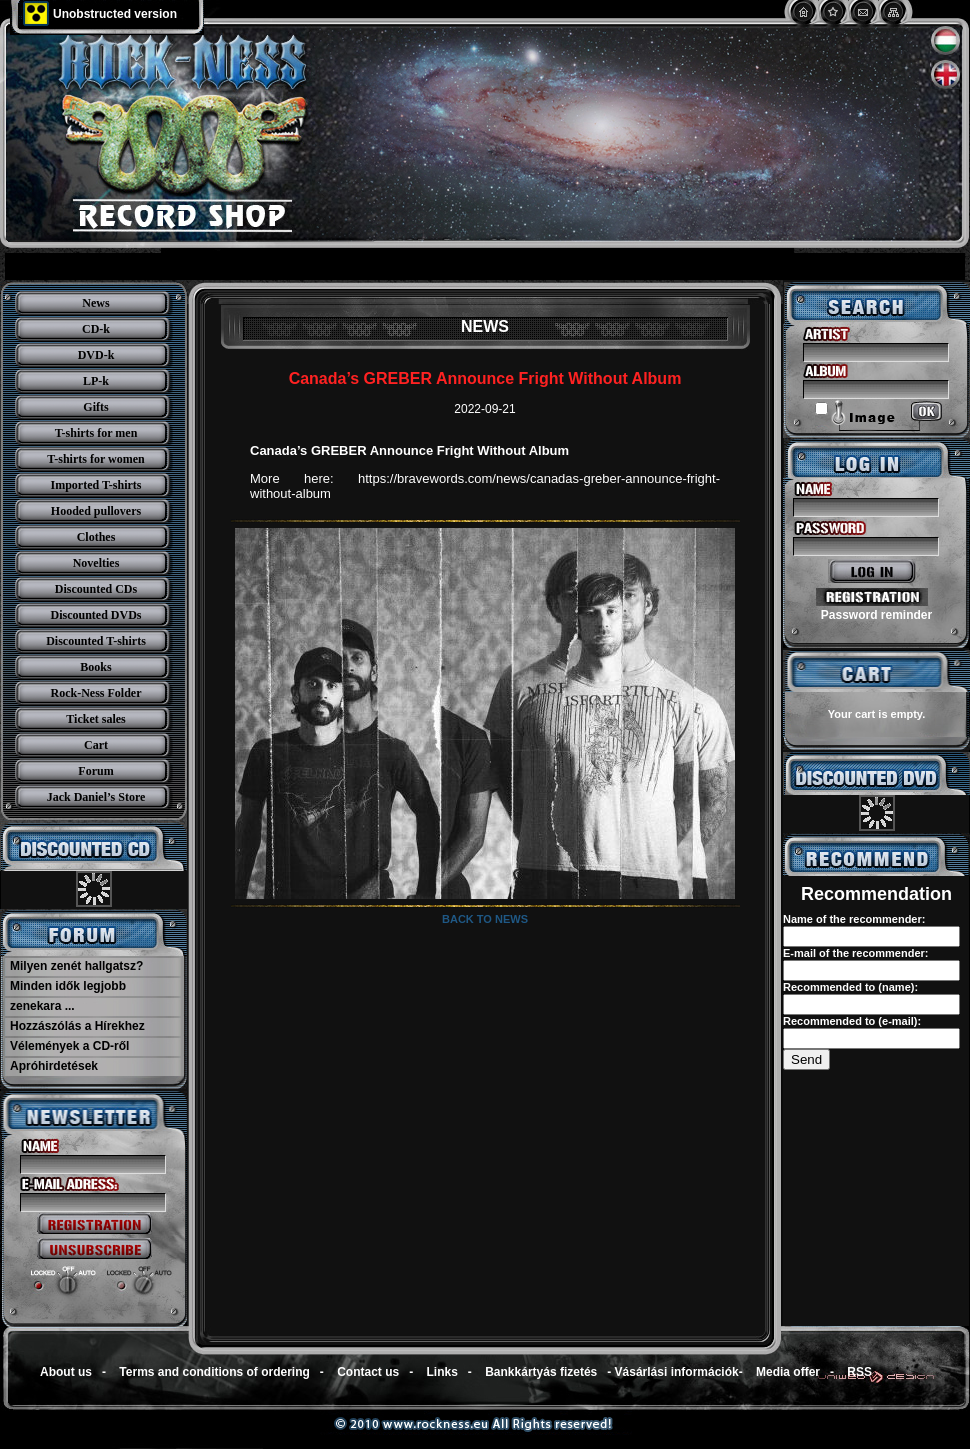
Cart (96, 745)
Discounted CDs (96, 589)
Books (95, 667)
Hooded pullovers (96, 511)
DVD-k (96, 355)
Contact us (368, 1372)
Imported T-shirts (95, 485)
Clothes (96, 537)
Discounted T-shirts (96, 641)
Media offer (788, 1372)
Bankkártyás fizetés (541, 1372)
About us (66, 1372)
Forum (95, 771)
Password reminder (876, 615)
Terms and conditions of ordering (214, 1372)
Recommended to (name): (850, 987)
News (95, 303)
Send (806, 1059)
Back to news (485, 919)
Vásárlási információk (677, 1372)
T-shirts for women (95, 459)
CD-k (96, 329)
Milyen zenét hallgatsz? (76, 966)
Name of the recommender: (854, 919)
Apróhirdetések (54, 1066)
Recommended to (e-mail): (852, 1021)
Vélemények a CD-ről (69, 1046)
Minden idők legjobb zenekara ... (68, 996)
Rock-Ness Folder (96, 693)
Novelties (96, 563)
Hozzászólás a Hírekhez (77, 1026)
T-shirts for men (96, 433)
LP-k (96, 381)
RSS (859, 1372)
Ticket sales (95, 719)
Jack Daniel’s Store (96, 797)
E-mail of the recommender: (855, 953)
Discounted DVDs (95, 615)
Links (442, 1372)
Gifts (95, 407)
